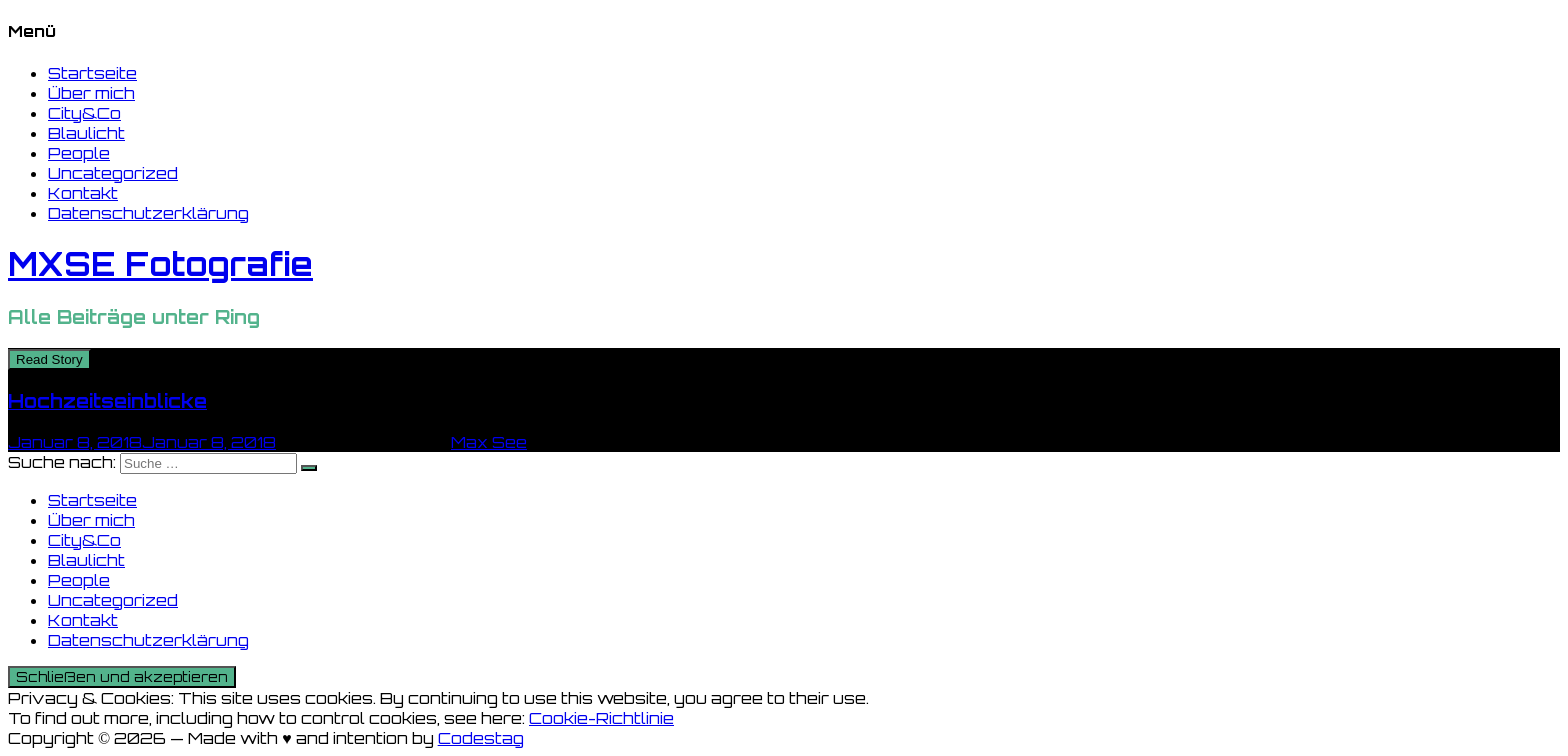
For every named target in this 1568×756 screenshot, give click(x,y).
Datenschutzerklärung (148, 213)
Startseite (92, 73)
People (79, 153)
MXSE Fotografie (160, 264)
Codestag (481, 738)
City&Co (84, 113)
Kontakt (83, 193)
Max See (489, 442)
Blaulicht (86, 133)
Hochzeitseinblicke (107, 401)
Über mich (91, 93)
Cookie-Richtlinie (601, 718)
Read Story (49, 359)
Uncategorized (113, 173)
